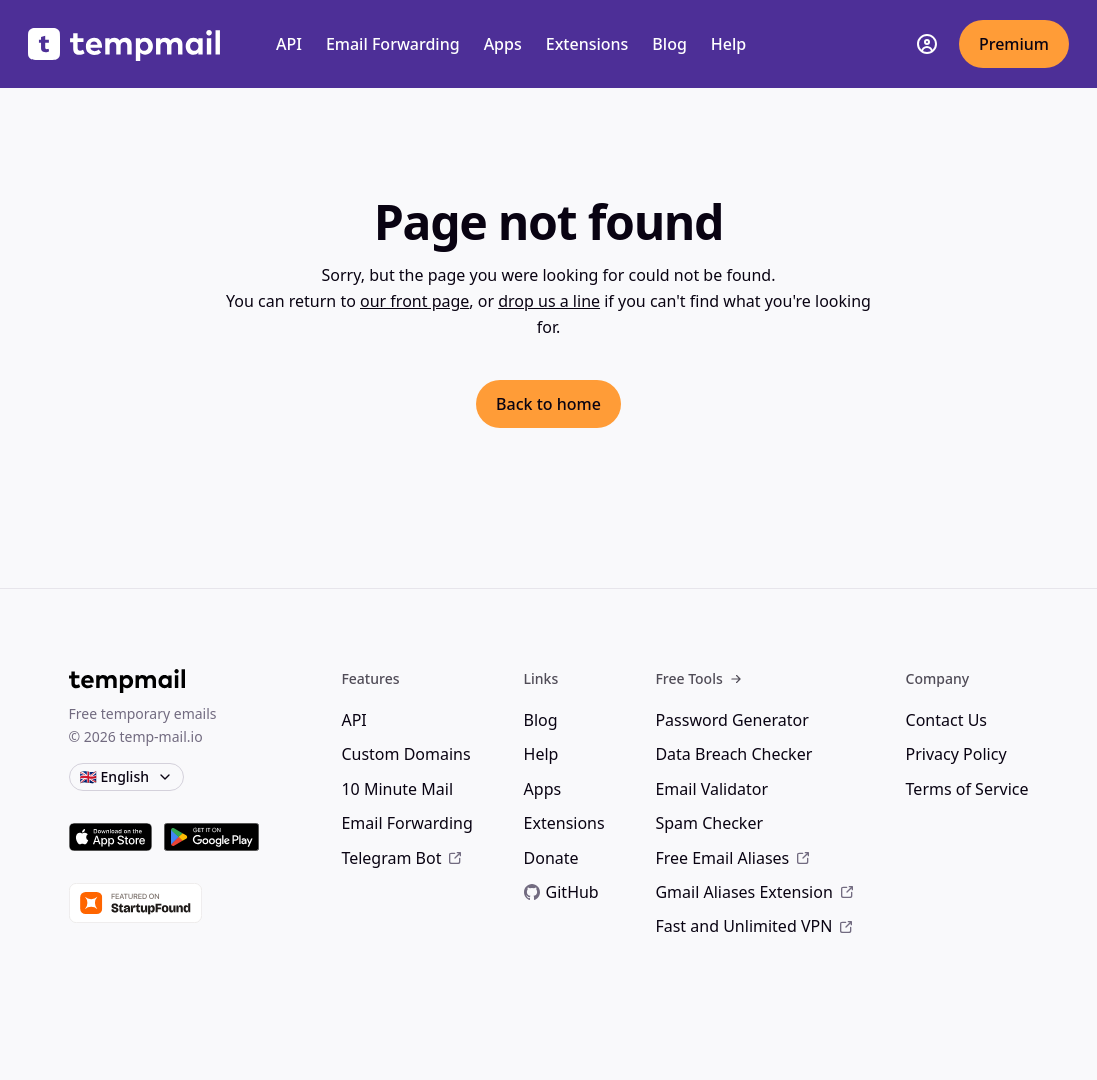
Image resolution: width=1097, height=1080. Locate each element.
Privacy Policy (956, 754)
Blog (669, 44)
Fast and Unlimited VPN (754, 926)
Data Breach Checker (733, 754)
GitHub (561, 892)
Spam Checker (709, 823)
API (289, 44)
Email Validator (711, 789)
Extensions (587, 44)
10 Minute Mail (397, 789)
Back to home (548, 404)
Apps (503, 44)
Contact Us (946, 720)
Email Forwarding (393, 44)
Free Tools (698, 678)
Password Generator (731, 720)
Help (728, 44)
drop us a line (549, 301)
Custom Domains (405, 754)
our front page (414, 301)
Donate (551, 858)
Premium (1014, 44)
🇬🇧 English (126, 776)
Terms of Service (967, 789)
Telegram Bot (402, 858)
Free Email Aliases (733, 858)
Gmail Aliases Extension (754, 892)
